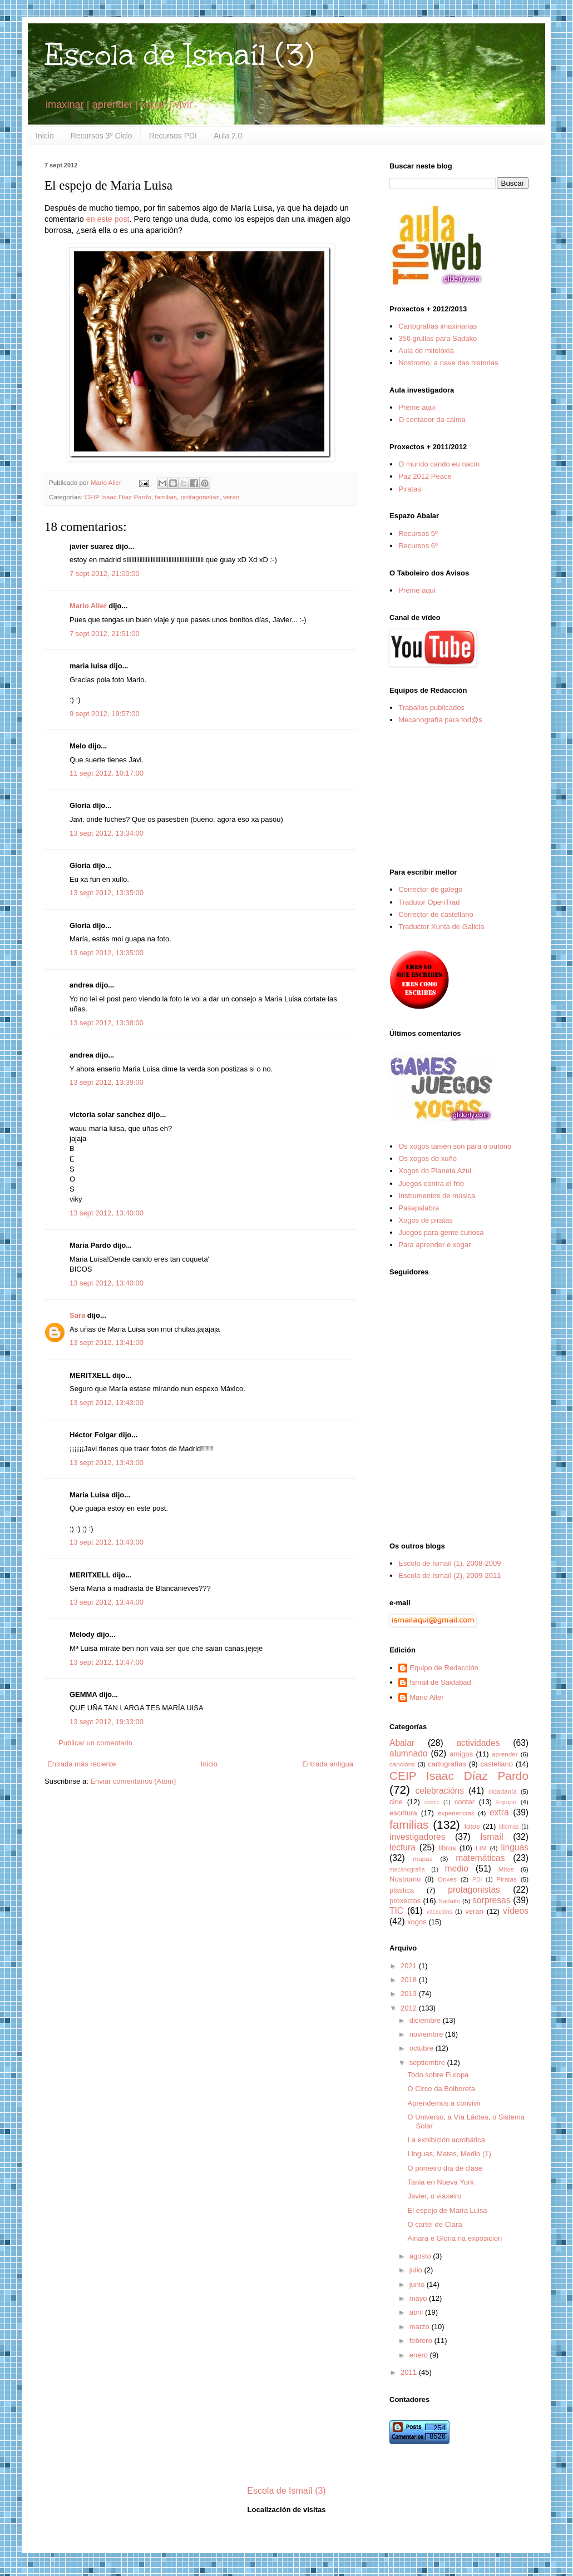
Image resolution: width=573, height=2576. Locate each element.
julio (416, 2270)
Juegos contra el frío (431, 1183)
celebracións (440, 1790)
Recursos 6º (418, 546)
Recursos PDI (173, 135)
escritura (403, 1813)
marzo (420, 2326)
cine (396, 1802)
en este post (108, 219)
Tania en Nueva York (440, 2182)
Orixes (447, 1879)
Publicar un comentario (95, 1743)
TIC (396, 1910)
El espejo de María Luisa (447, 2210)
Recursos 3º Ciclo (101, 135)
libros (447, 1848)
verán (231, 496)
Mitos (506, 1869)
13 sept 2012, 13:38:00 (107, 1023)
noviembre (427, 2034)
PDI (477, 1880)
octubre (422, 2048)
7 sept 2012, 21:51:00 (105, 633)
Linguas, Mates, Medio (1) (449, 2154)
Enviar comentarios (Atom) (133, 1781)
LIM (481, 1848)
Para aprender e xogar (434, 1244)
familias (166, 496)
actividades (478, 1743)
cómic (431, 1802)
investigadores (417, 1837)
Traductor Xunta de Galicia (441, 926)
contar (465, 1802)
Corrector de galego (430, 889)
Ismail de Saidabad (440, 1682)
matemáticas (480, 1858)
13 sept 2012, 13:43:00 (107, 1402)
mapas (422, 1858)
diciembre (426, 2020)
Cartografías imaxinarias (437, 326)
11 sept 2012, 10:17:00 (107, 773)
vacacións (439, 1912)
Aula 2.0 (228, 135)
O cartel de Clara (434, 2224)
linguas (514, 1847)
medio (456, 1868)
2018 (410, 1980)
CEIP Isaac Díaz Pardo (118, 496)
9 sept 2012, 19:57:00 (105, 713)
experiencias (456, 1812)
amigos (461, 1754)
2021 (410, 1966)
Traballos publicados (431, 707)
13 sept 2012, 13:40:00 (107, 1213)
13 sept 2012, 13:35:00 (107, 893)
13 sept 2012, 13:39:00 (107, 1082)
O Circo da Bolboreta (441, 2088)
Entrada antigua (327, 1764)
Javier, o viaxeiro (434, 2196)
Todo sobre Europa (437, 2075)
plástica (401, 1890)
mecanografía (407, 1870)
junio (418, 2284)
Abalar (401, 1743)
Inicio (45, 135)
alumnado (408, 1753)
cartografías (447, 1764)
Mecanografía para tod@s (440, 720)
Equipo (506, 1801)
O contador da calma (432, 419)
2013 (410, 1993)
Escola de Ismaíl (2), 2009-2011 (449, 1575)
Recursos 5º (418, 533)
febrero (421, 2340)
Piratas (409, 489)
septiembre (428, 2062)
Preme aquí (417, 407)
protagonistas (199, 496)
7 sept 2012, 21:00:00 (105, 573)
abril (417, 2312)
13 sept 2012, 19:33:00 (107, 1722)
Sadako (449, 1900)
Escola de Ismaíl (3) (179, 55)
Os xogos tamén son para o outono (454, 1146)
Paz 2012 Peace (424, 476)
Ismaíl (491, 1837)
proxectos (405, 1901)
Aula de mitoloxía (426, 350)
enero (419, 2355)
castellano (497, 1764)
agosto (421, 2256)
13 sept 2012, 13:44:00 (107, 1602)
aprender (505, 1754)
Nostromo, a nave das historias (448, 363)
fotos (472, 1826)
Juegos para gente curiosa (440, 1232)
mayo (419, 2298)
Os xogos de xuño (427, 1158)
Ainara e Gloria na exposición (454, 2238)
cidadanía (502, 1791)
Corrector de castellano (435, 914)
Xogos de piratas (425, 1220)
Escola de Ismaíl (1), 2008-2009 (449, 1563)
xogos (417, 1922)
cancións (402, 1764)
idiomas (509, 1827)
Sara (77, 1315)
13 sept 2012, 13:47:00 (107, 1662)
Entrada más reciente (81, 1764)
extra (499, 1812)
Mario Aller (88, 606)
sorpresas (491, 1900)
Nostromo (405, 1879)
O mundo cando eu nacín (439, 464)
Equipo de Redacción (443, 1668)
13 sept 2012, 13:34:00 (107, 833)
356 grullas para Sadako (437, 338)
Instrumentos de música (436, 1196)
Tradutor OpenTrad (429, 902)
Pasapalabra (418, 1208)
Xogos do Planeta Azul (434, 1171)
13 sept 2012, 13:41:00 (107, 1342)
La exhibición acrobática (446, 2140)
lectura (402, 1847)
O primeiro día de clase (444, 2168)
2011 (410, 2372)
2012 (410, 2008)
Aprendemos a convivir (444, 2103)
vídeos (515, 1910)
